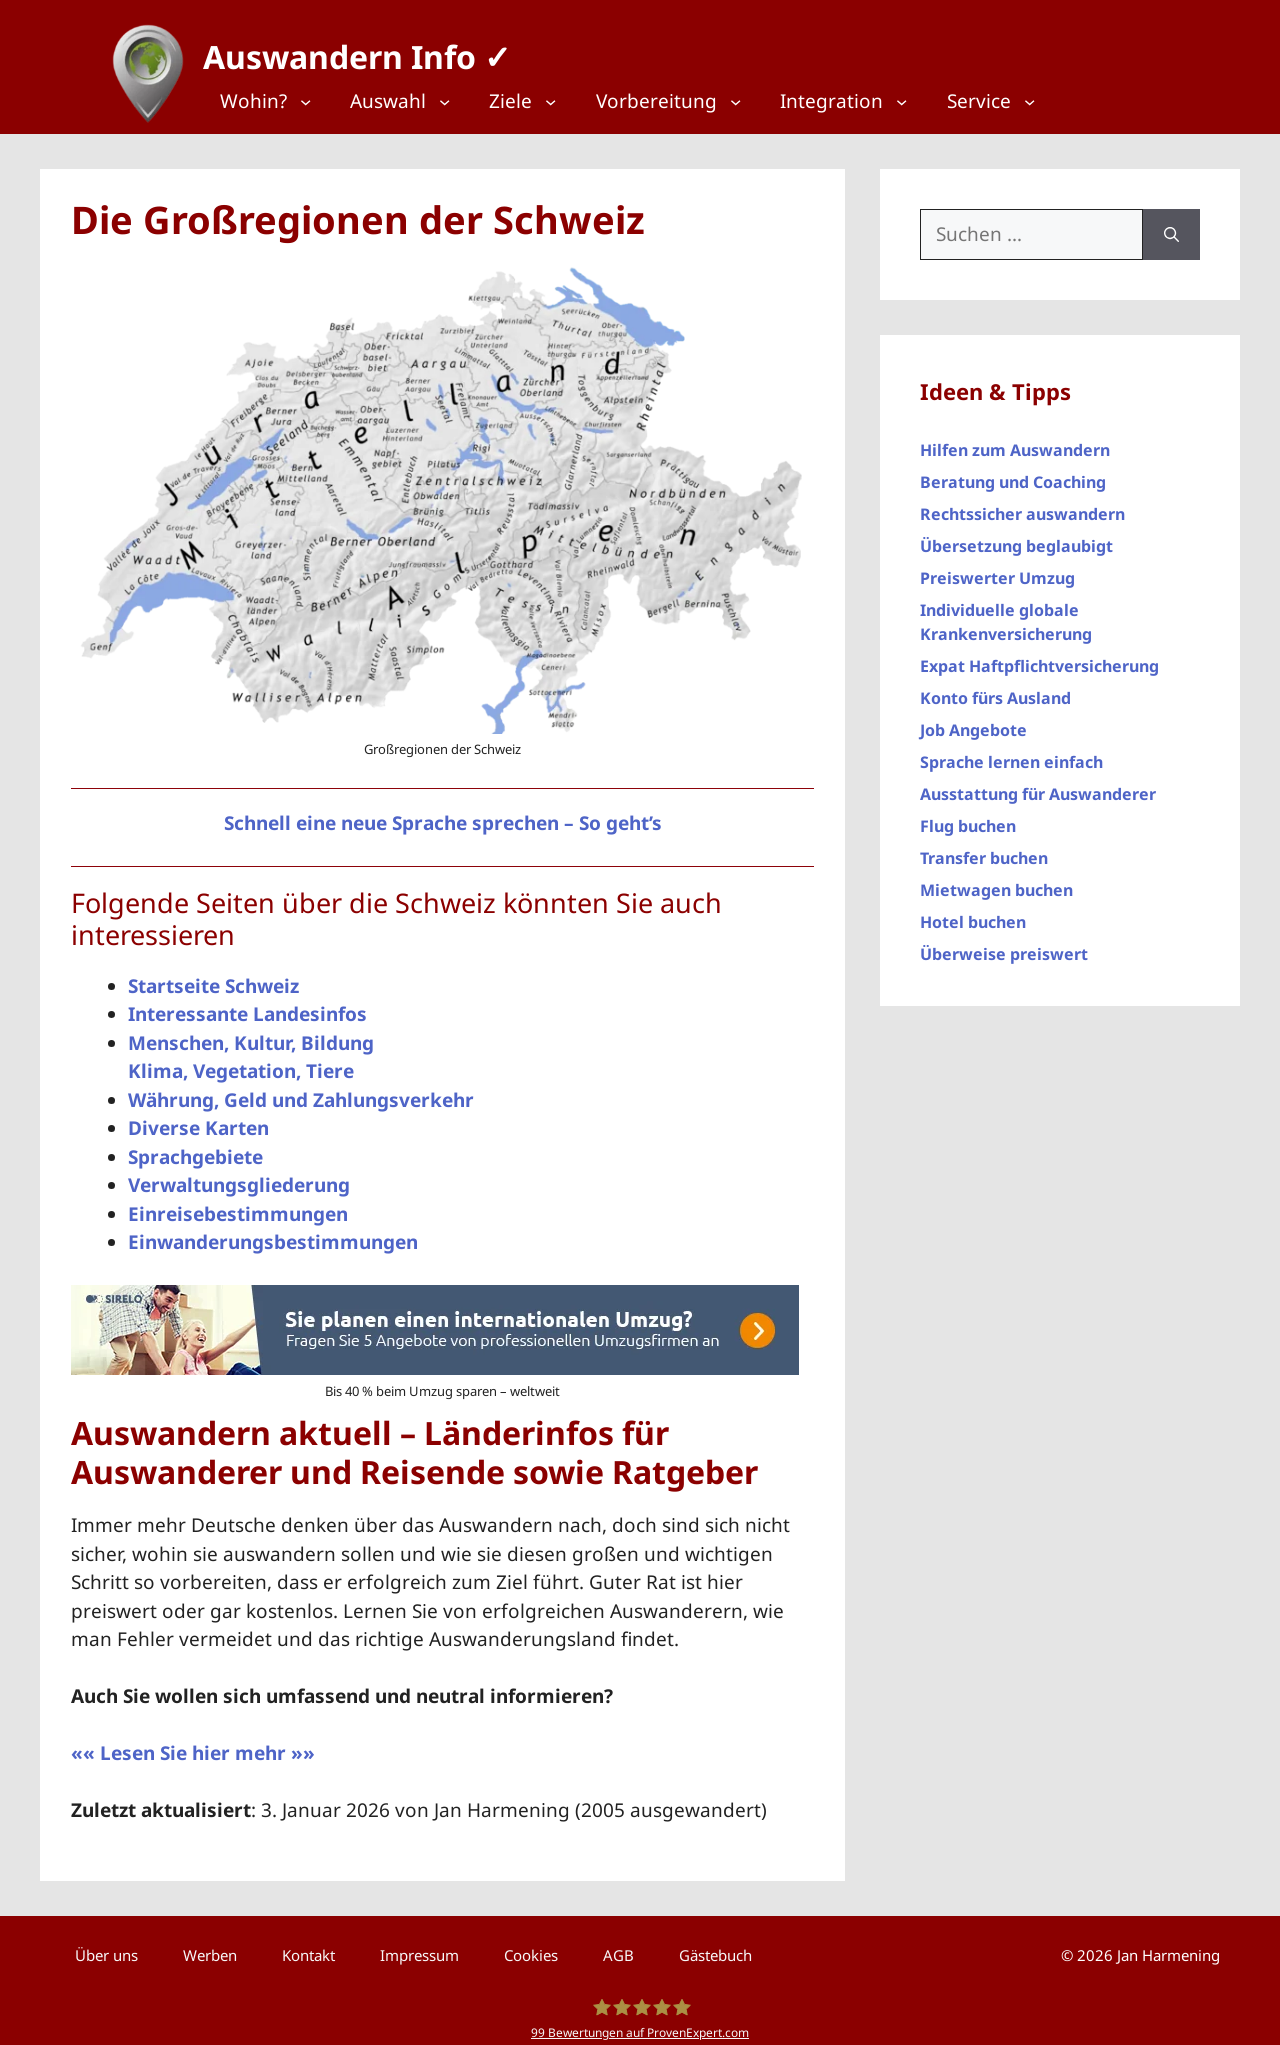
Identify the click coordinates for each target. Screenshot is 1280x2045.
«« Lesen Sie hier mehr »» (193, 1744)
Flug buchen (968, 817)
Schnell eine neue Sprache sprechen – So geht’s (443, 814)
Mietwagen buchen (996, 881)
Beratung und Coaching (1013, 473)
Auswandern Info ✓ (348, 49)
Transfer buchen (984, 849)
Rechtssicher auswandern (1022, 505)
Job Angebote (973, 721)
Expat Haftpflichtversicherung (1039, 657)
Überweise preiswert (1004, 945)
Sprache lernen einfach (1011, 753)
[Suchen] (1171, 225)
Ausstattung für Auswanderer (1038, 785)
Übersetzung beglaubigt (1016, 537)
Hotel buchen (973, 913)
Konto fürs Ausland (995, 689)
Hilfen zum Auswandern (1015, 441)
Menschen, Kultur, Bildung (251, 1034)
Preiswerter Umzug (997, 569)
